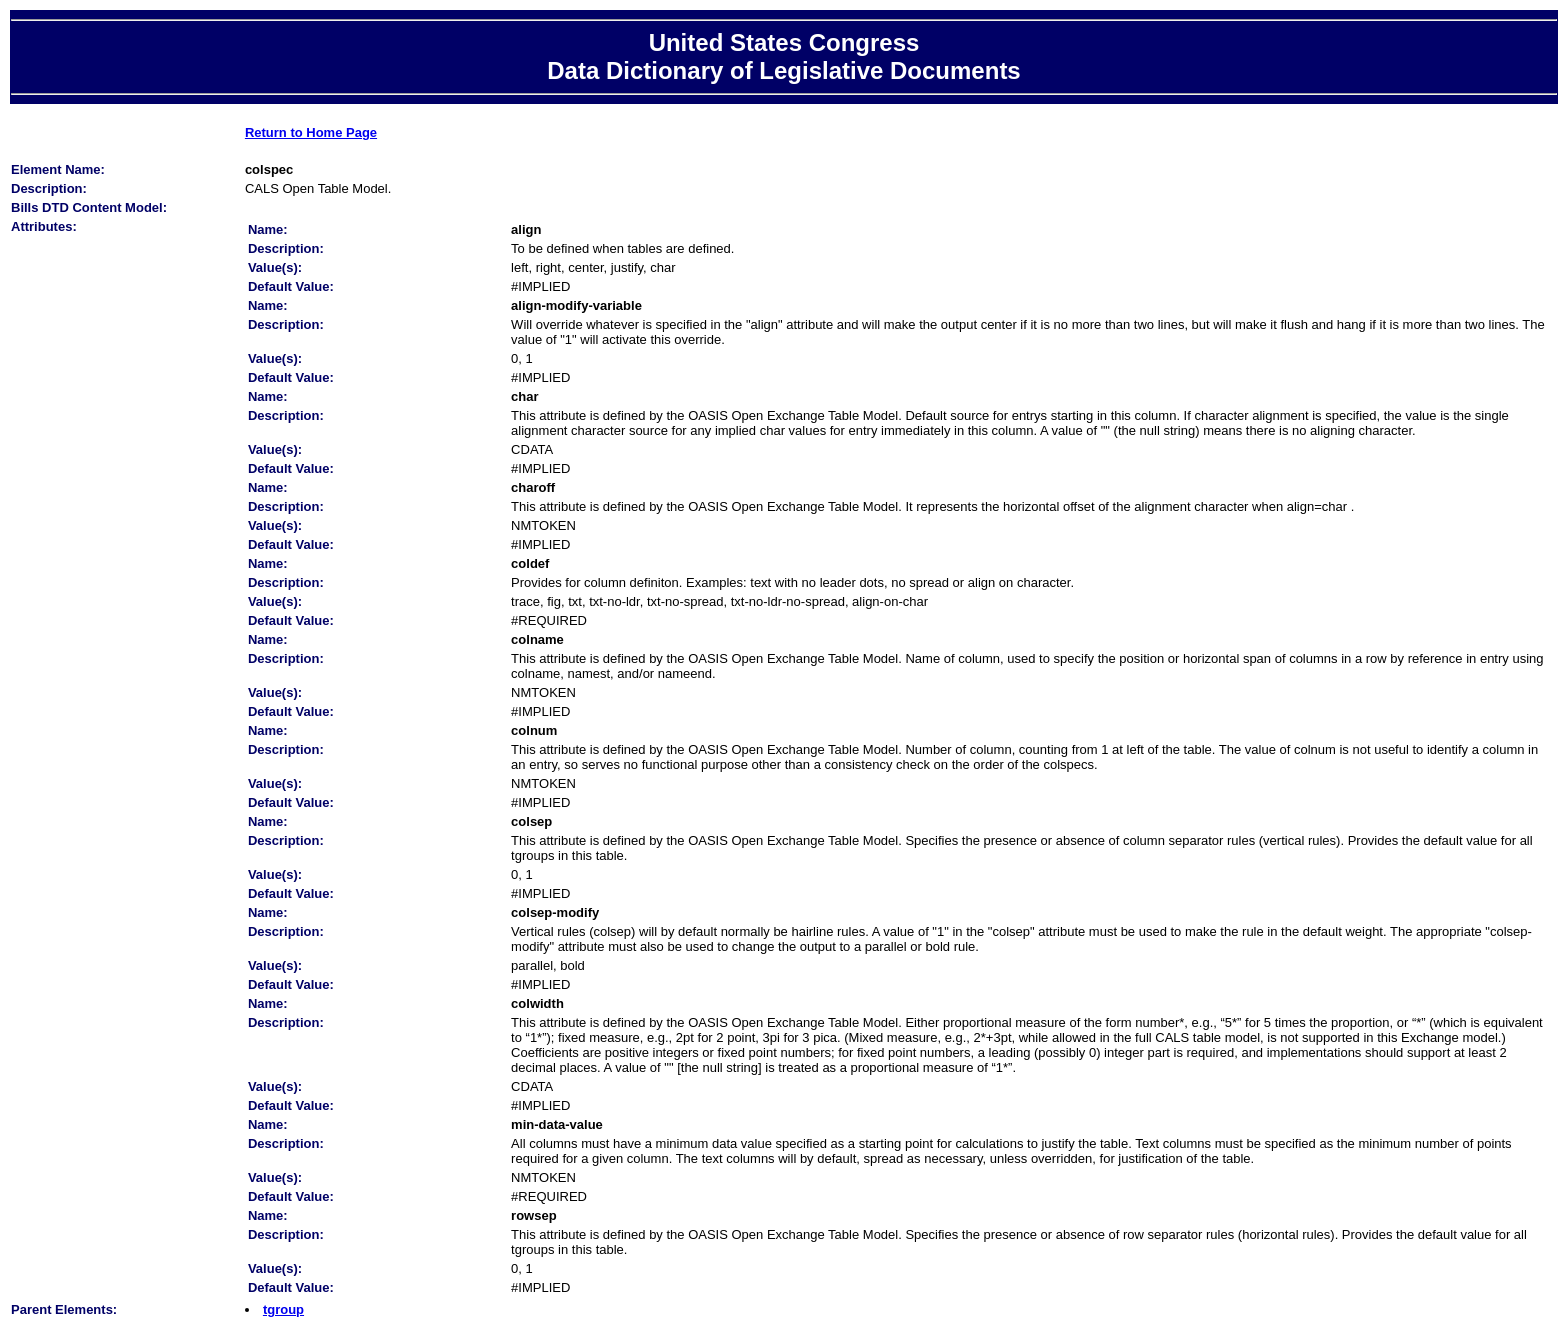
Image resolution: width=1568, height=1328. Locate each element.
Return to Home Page (311, 132)
